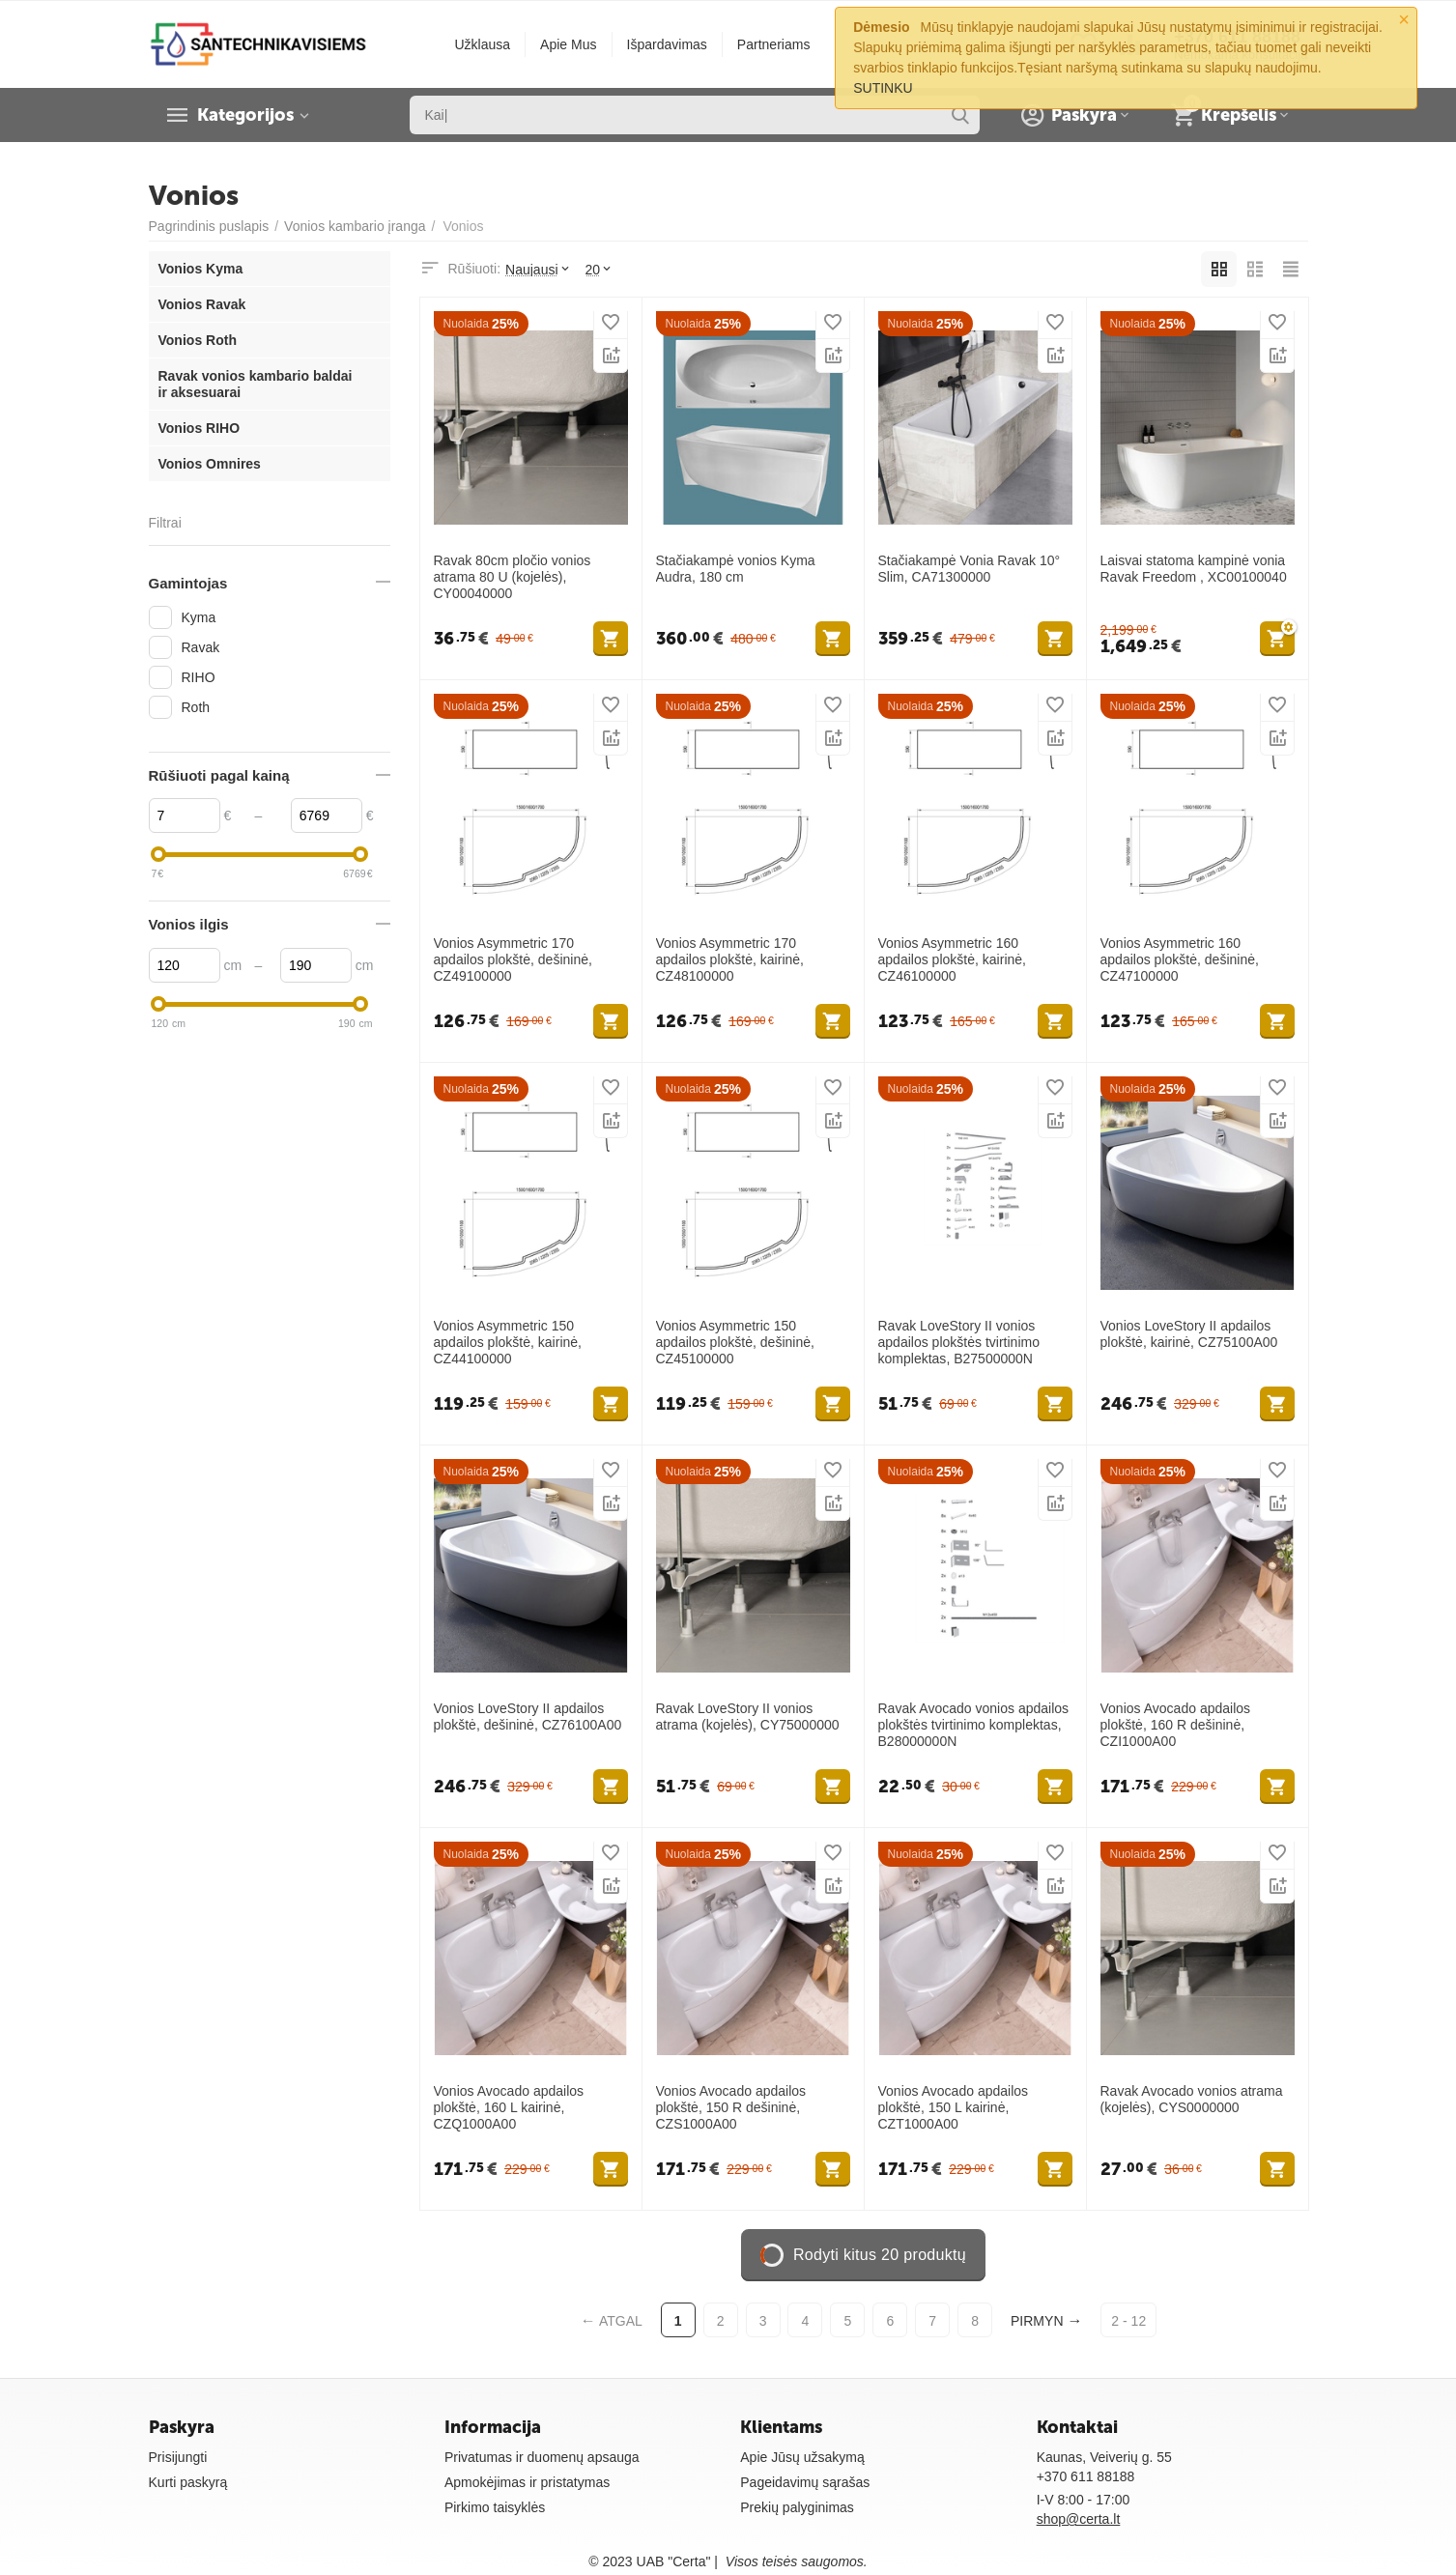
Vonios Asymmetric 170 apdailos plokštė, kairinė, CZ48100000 (730, 959)
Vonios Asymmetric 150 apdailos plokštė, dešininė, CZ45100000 (735, 1342)
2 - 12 (1128, 2321)
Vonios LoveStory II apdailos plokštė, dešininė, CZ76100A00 (528, 1716)
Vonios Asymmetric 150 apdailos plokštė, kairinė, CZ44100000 (508, 1342)
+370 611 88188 (1086, 2476)
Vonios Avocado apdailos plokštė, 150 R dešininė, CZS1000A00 (731, 2107)
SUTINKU (883, 88)
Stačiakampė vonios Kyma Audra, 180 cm (735, 569)
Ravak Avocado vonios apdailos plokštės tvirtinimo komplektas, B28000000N (974, 1725)
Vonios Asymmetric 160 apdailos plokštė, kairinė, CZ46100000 (952, 959)
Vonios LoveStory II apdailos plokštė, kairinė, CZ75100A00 (1189, 1334)
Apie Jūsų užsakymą (802, 2457)
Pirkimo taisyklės (494, 2507)
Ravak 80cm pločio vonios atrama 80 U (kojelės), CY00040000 (512, 577)
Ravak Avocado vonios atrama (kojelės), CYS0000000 (1191, 2099)
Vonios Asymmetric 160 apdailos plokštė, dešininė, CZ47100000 (1179, 959)
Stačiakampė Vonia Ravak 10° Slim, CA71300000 (969, 569)
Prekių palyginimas (797, 2507)
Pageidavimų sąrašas (805, 2482)
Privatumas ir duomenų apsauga (542, 2457)
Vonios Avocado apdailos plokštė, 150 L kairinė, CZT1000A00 (953, 2107)
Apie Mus (568, 44)
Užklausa (482, 44)
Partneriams (774, 44)
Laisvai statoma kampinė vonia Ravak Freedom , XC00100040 (1193, 569)
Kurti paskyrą (188, 2482)
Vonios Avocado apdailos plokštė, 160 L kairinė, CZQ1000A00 (509, 2107)
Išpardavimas (667, 44)
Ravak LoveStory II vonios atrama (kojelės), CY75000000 (748, 1716)
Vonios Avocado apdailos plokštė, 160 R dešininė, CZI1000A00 (1175, 1725)
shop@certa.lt (1079, 2519)
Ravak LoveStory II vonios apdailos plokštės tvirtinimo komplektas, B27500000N (959, 1342)
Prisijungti (178, 2457)
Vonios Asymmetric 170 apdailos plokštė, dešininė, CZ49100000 (513, 959)
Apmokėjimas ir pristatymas (527, 2482)
